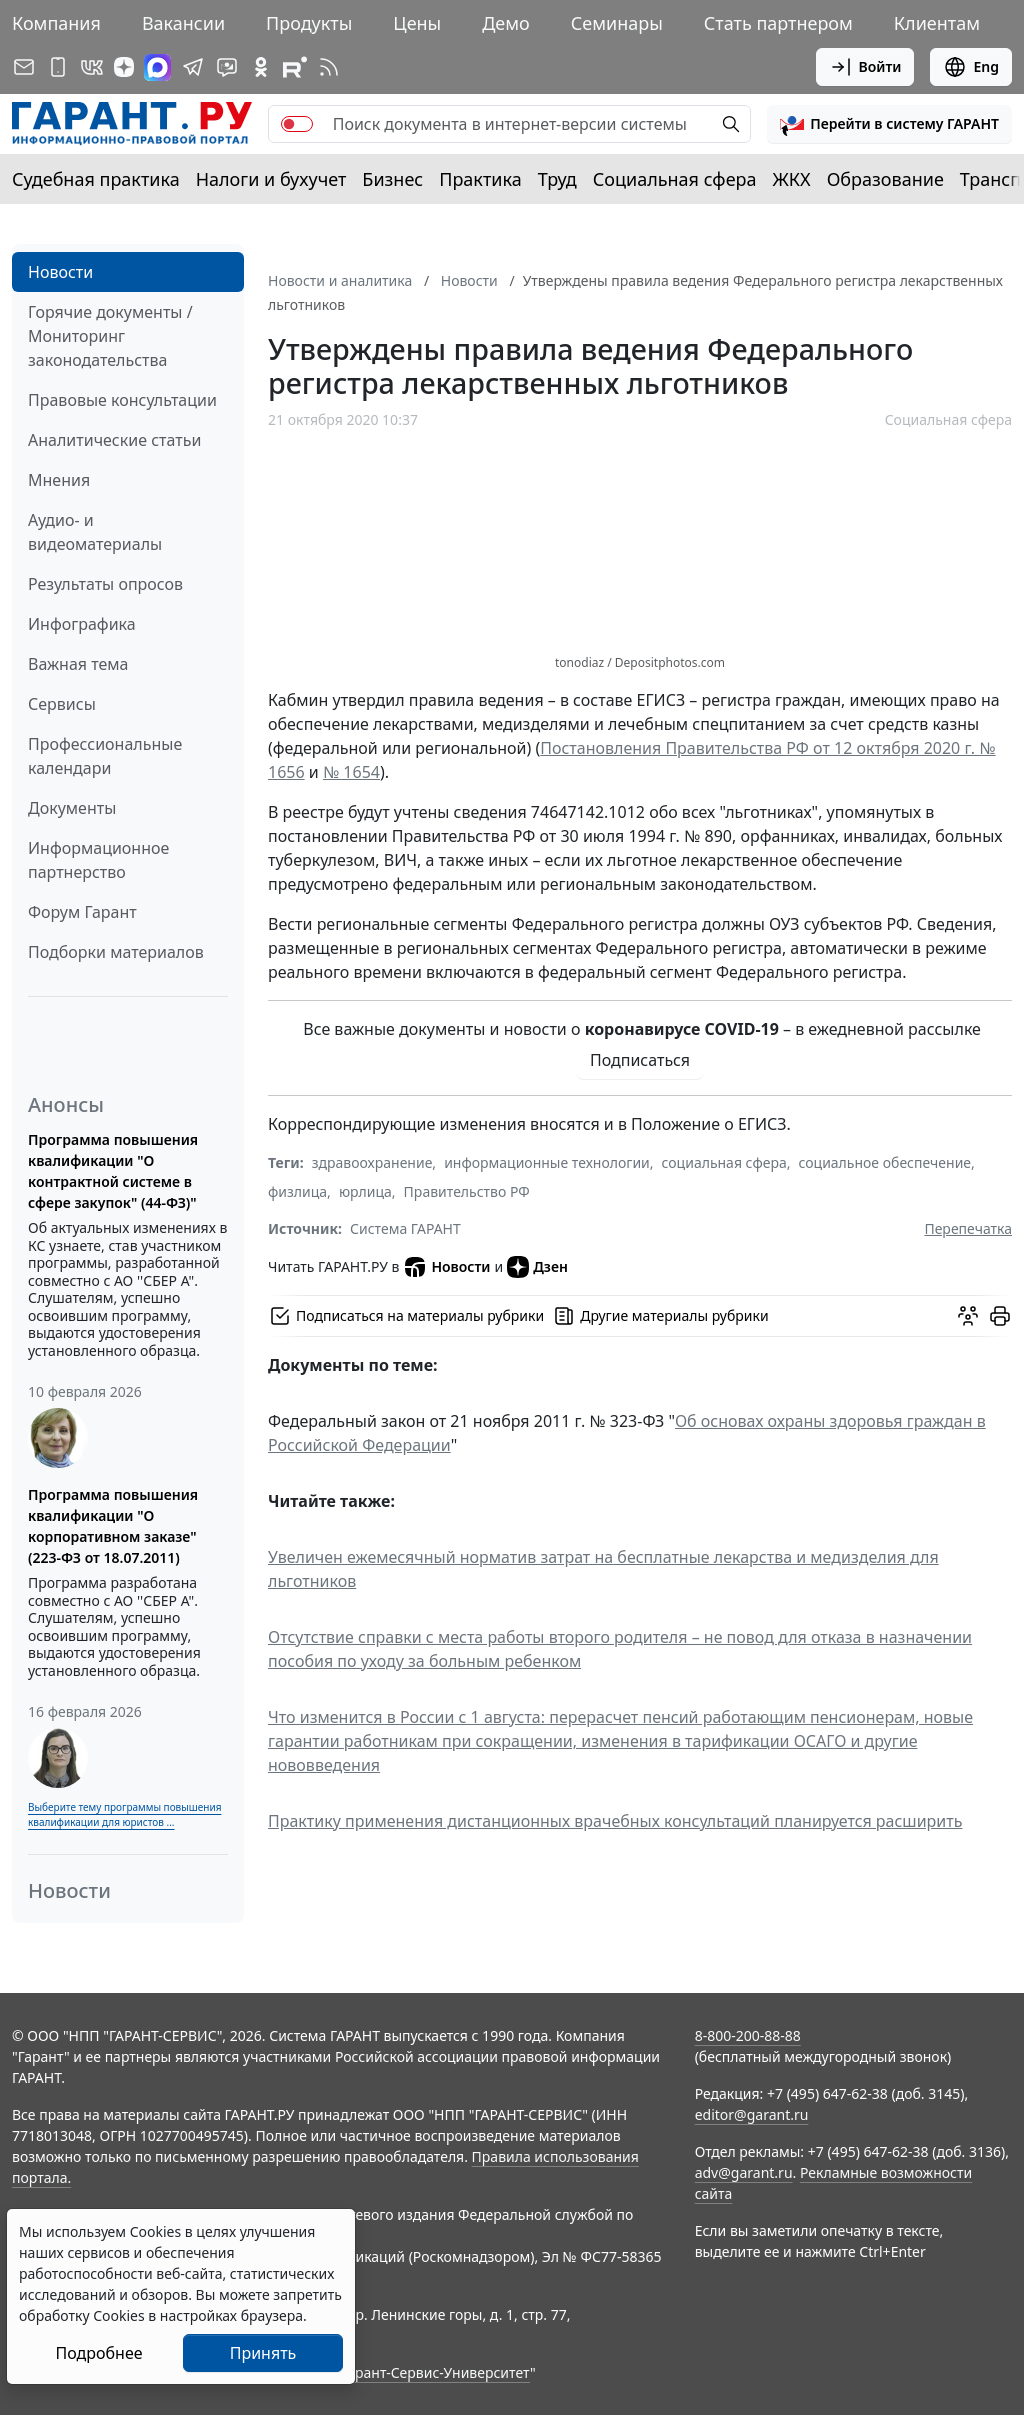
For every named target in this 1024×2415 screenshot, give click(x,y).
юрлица (365, 1191)
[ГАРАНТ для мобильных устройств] (58, 67)
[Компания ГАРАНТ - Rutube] (295, 67)
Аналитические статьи (114, 440)
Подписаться (640, 1060)
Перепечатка (968, 1228)
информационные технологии (547, 1162)
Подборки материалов (116, 952)
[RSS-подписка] (329, 67)
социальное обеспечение (884, 1162)
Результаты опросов (105, 584)
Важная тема (78, 664)
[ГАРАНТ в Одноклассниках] (261, 67)
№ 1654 (351, 772)
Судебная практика (96, 179)
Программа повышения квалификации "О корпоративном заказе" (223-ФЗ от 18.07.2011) (113, 1526)
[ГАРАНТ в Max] (157, 67)
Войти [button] (865, 67)
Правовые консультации (122, 400)
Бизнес (392, 179)
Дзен (537, 1267)
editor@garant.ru (752, 2114)
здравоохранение (372, 1162)
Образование (885, 179)
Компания (56, 23)
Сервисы (62, 704)
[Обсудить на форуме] (968, 1316)
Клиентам (937, 23)
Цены (417, 23)
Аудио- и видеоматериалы (95, 532)
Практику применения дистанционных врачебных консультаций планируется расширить (615, 1821)
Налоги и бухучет (271, 179)
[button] (889, 124)
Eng (971, 67)
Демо (506, 23)
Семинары (617, 23)
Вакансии (183, 23)
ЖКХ (792, 179)
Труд (557, 179)
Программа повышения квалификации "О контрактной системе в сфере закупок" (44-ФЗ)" (113, 1171)
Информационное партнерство (98, 860)
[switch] (297, 124)
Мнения (59, 480)
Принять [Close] (263, 2353)
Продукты (309, 23)
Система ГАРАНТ (405, 1228)
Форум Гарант (82, 912)
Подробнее (98, 2353)
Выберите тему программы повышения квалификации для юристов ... (124, 1814)
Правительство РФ (467, 1191)
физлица (297, 1191)
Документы (72, 808)
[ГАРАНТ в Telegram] (193, 67)
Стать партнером (778, 23)
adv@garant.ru (744, 2172)
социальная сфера (724, 1162)
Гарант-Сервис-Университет (435, 2372)
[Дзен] (124, 67)
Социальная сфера (675, 179)
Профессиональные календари (105, 756)
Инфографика (82, 624)
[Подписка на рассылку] (24, 67)
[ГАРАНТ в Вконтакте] (92, 67)
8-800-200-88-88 (748, 2035)
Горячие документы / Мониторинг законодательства (110, 336)
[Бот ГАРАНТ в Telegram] (227, 67)
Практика (480, 179)
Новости (60, 272)
